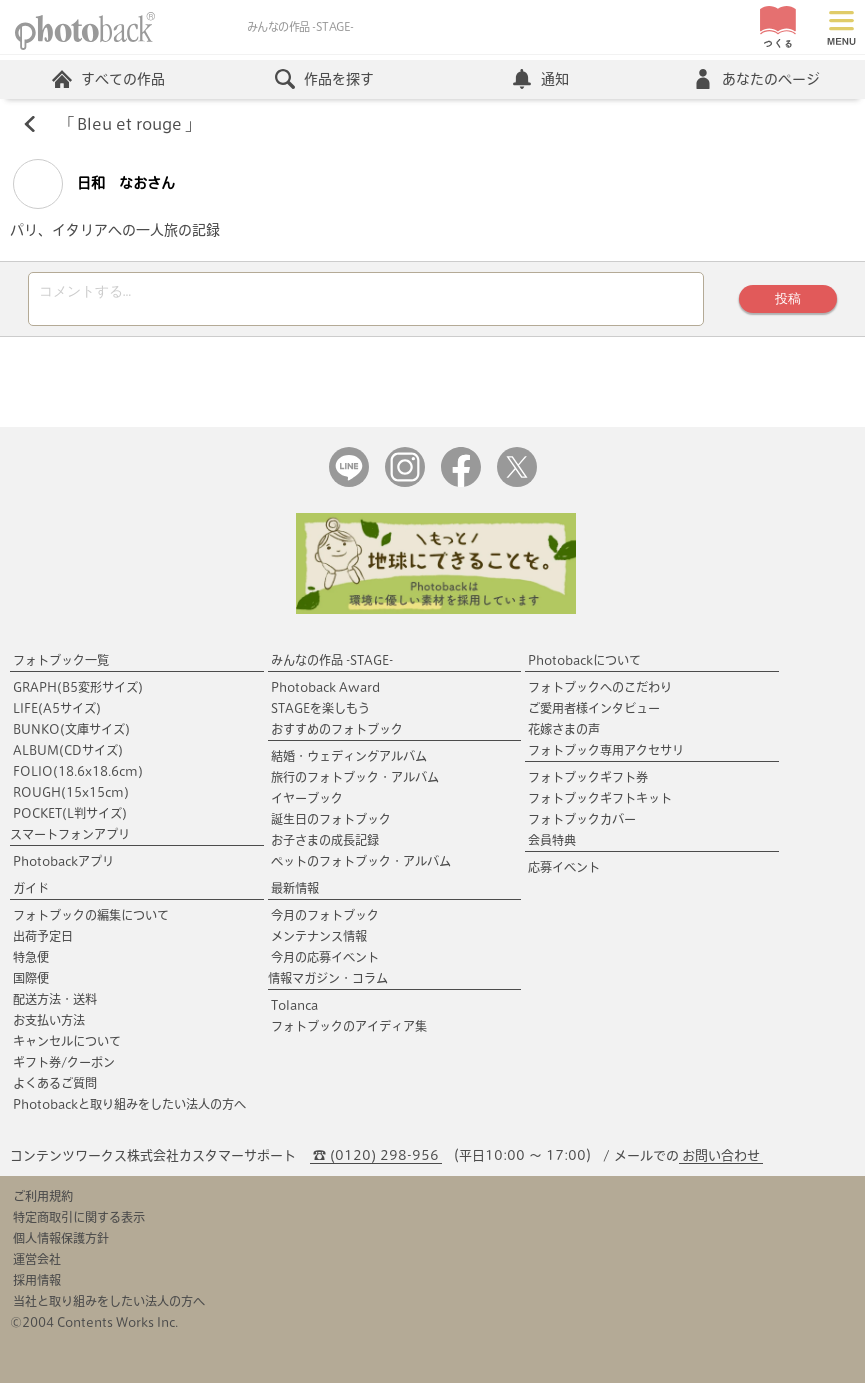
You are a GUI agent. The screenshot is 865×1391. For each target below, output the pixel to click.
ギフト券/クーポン (64, 1070)
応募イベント (564, 875)
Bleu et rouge (130, 126)
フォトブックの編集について (91, 923)
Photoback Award (325, 695)
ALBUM (68, 758)
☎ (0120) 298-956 (376, 1163)
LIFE (57, 716)
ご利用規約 (43, 1204)
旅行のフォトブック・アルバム (355, 785)
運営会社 (37, 1267)
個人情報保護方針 (61, 1246)
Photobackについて (584, 668)
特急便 (31, 965)
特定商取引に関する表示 (79, 1225)
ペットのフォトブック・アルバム (361, 869)
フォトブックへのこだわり (600, 695)
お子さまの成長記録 (325, 848)
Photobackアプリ (63, 869)
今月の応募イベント (325, 965)
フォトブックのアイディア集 (349, 1034)
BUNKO (71, 737)
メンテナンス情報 (319, 944)
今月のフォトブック (325, 923)
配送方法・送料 (55, 1007)
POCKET (70, 821)
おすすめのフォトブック (337, 737)
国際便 (31, 986)
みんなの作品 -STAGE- (332, 668)
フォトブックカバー (582, 827)
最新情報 (295, 896)
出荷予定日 (43, 944)
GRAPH (78, 695)
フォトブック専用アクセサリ (606, 758)
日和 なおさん (94, 186)
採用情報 (37, 1288)
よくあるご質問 (55, 1091)
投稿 (786, 303)
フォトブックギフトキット (600, 806)
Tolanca (294, 1013)
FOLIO (78, 779)
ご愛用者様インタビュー (594, 716)
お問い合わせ (721, 1163)
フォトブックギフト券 (588, 785)
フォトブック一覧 (61, 668)
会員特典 (552, 848)
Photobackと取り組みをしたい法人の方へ (129, 1112)
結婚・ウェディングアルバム (349, 764)
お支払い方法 (49, 1028)
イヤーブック (307, 806)
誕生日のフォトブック (331, 827)
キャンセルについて (67, 1049)
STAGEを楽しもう (320, 716)
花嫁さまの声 (564, 737)
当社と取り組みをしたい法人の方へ (109, 1309)
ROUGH (71, 800)
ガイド (31, 896)
